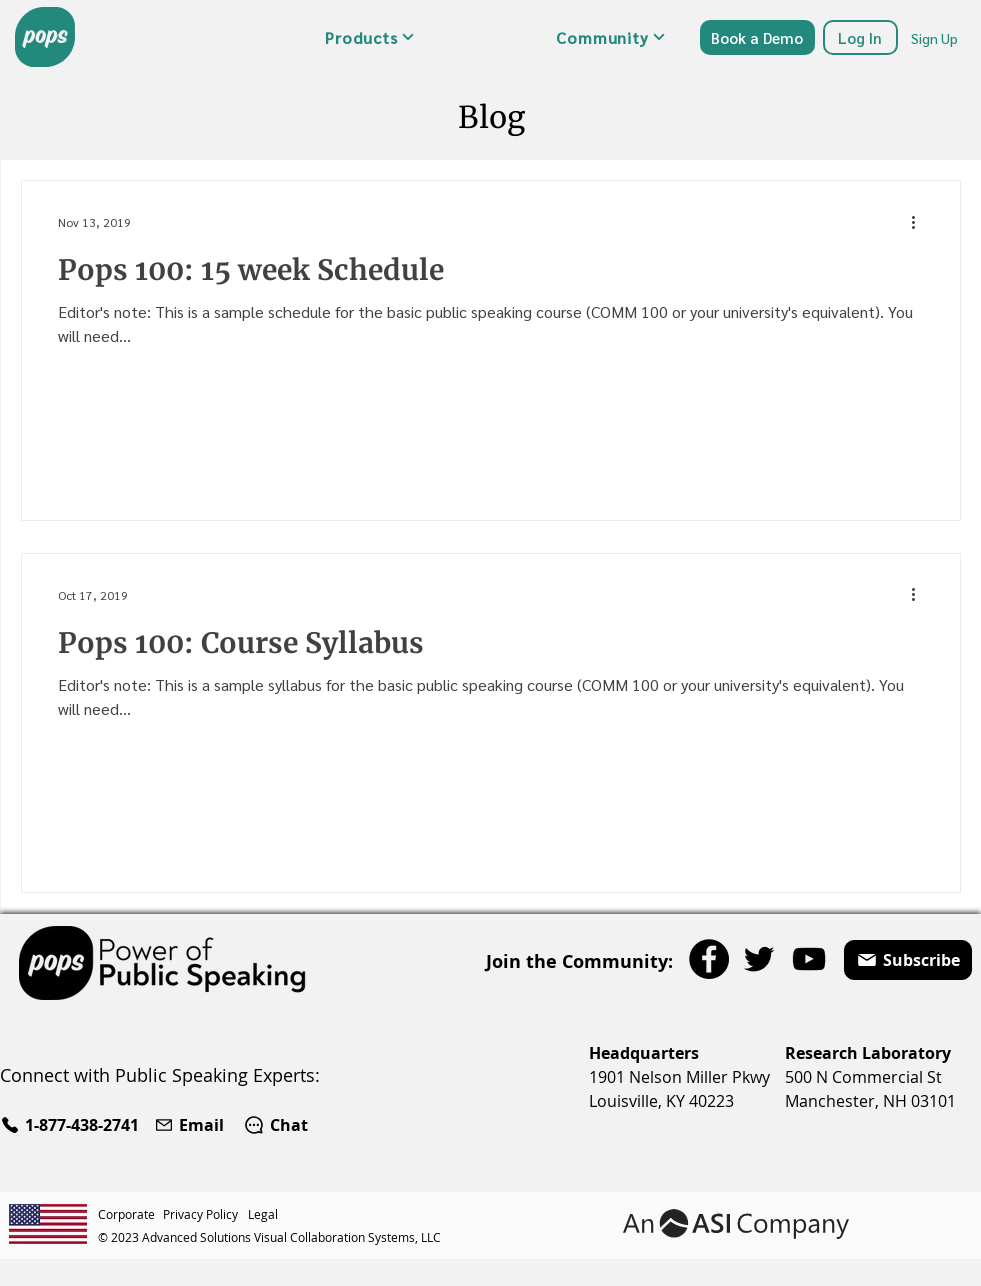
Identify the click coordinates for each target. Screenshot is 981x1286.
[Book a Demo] (757, 37)
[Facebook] (709, 959)
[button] (370, 37)
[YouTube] (809, 959)
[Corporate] (130, 1214)
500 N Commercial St (863, 1077)
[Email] (191, 1125)
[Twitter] (759, 959)
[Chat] (275, 1125)
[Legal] (265, 1214)
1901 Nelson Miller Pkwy (679, 1077)
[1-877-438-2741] (72, 1125)
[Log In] (860, 37)
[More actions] (921, 222)
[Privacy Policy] (205, 1214)
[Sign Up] (936, 37)
